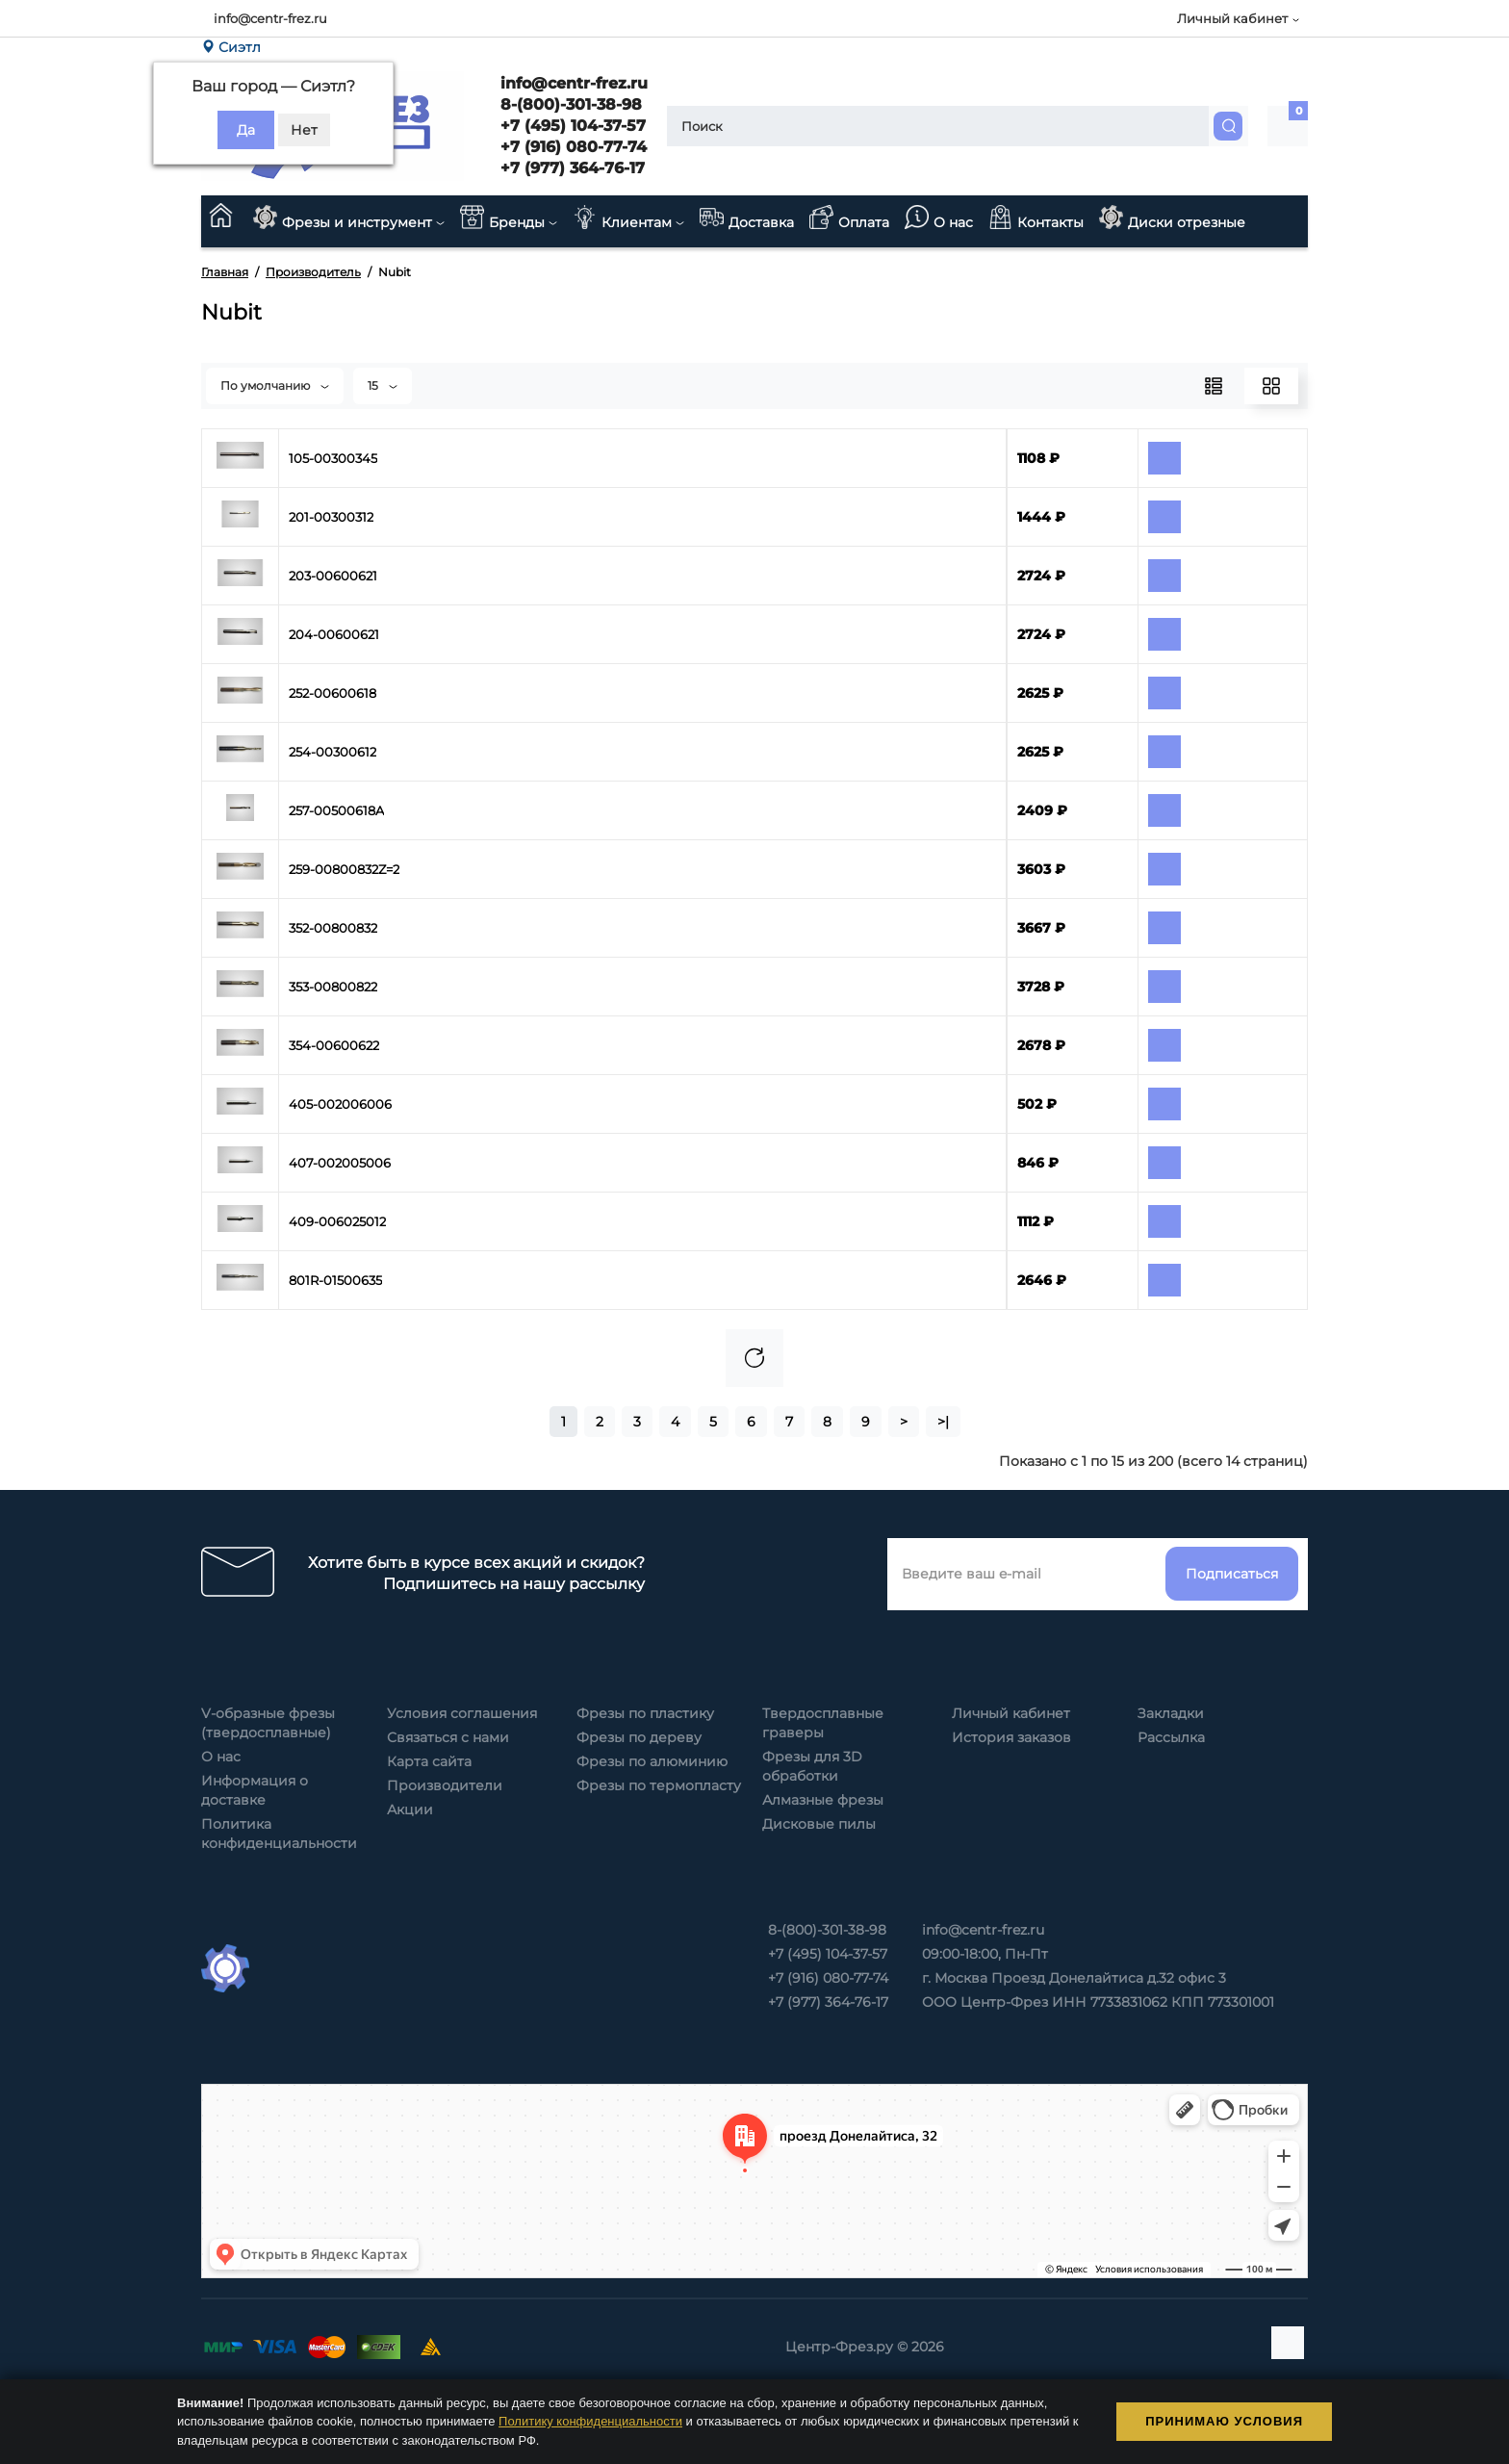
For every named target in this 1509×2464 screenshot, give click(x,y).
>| (943, 1421)
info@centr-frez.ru (270, 18)
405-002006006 (340, 1104)
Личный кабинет (1011, 1713)
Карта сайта (429, 1761)
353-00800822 (333, 986)
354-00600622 (334, 1045)
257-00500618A (336, 810)
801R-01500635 (335, 1280)
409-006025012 (337, 1221)
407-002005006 (340, 1162)
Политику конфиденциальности (590, 2421)
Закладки (1171, 1713)
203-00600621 (333, 575)
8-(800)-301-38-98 (569, 104)
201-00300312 (331, 517)
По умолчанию (274, 385)
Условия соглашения (462, 1713)
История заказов (1011, 1737)
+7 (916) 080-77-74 (571, 147)
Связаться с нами (448, 1737)
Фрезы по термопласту (658, 1785)
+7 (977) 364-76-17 (570, 168)
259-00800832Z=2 (344, 869)
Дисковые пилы (819, 1824)
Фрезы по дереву (639, 1737)
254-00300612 (332, 751)
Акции (410, 1809)
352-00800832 (333, 928)
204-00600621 (334, 634)
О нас (221, 1756)
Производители (444, 1785)
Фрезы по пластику (645, 1713)
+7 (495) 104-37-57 (571, 125)
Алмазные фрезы (822, 1800)
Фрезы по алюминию (652, 1761)
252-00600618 (332, 693)
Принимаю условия (1224, 2421)
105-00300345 (333, 458)
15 (382, 385)
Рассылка (1171, 1737)
